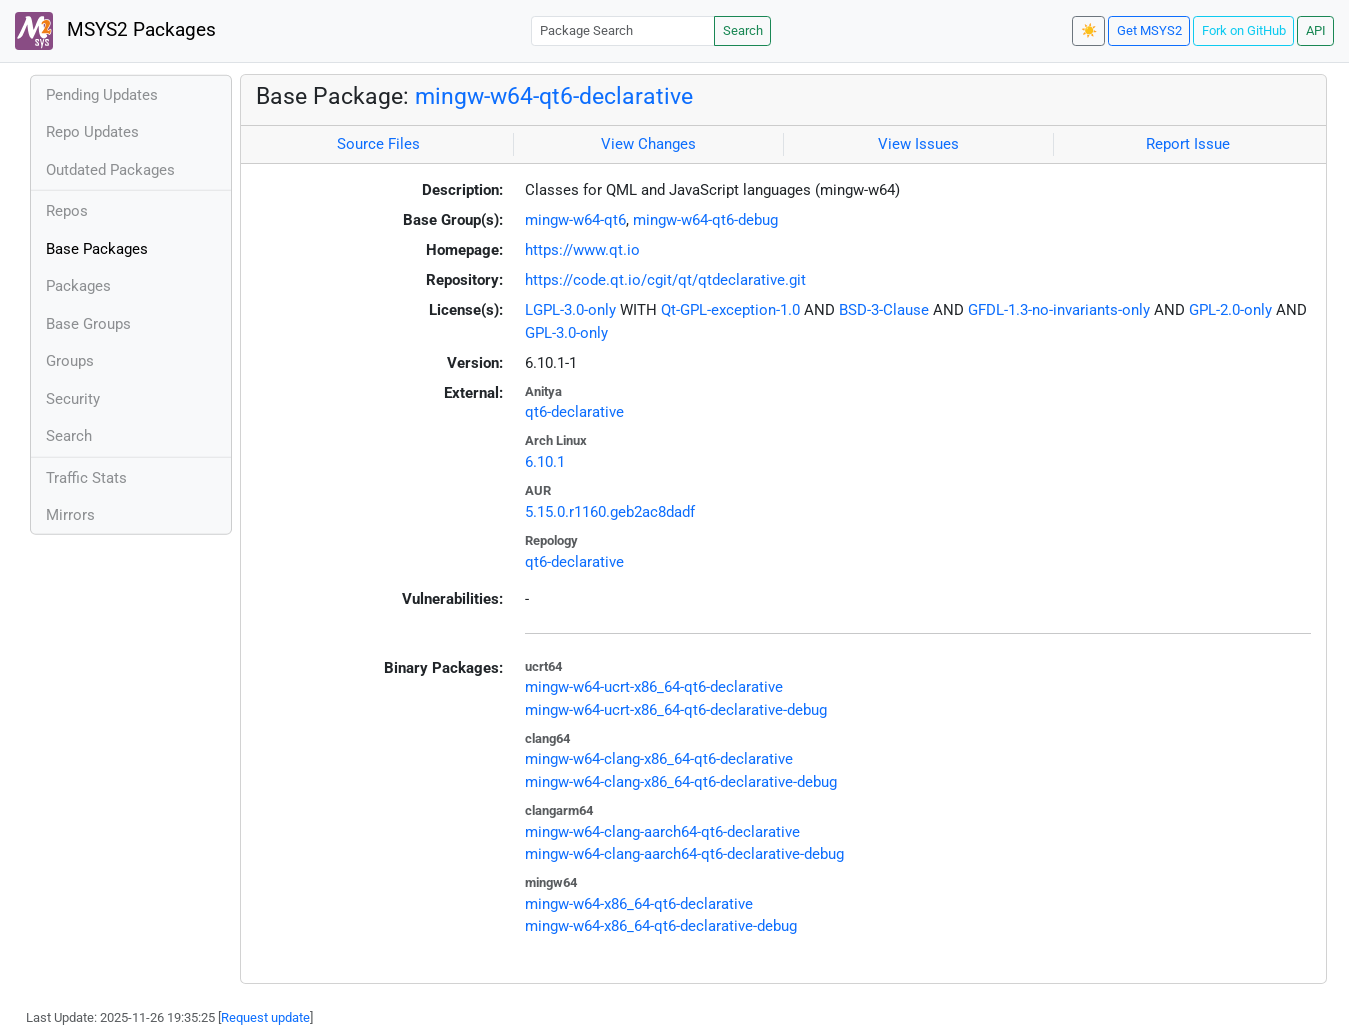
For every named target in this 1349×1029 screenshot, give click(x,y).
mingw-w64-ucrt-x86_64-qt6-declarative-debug (676, 710)
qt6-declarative (574, 412)
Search (743, 30)
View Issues (918, 144)
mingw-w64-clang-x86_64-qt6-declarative (659, 759)
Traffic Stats (86, 478)
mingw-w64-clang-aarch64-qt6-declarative (662, 832)
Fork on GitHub (1244, 30)
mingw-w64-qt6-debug (705, 220)
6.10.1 (545, 462)
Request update (265, 1017)
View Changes (648, 144)
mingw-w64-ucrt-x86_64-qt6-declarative (654, 687)
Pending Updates (102, 95)
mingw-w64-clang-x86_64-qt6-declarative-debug (681, 782)
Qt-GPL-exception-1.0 (730, 310)
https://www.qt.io (582, 250)
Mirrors (70, 515)
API (1316, 30)
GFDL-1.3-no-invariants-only (1059, 310)
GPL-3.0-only (566, 333)
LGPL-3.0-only (570, 310)
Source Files (378, 144)
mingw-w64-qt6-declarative (554, 96)
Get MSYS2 (1149, 30)
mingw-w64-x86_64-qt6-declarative (639, 904)
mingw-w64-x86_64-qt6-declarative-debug (661, 926)
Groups (70, 361)
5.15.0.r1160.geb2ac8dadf (610, 512)
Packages (78, 286)
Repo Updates (92, 132)
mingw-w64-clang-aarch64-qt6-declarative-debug (684, 854)
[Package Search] (623, 30)
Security (73, 399)
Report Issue (1188, 144)
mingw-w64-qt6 (575, 220)
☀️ (1089, 30)
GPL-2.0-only (1230, 310)
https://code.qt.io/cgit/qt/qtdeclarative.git (665, 280)
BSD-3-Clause (884, 310)
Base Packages (97, 249)
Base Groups (88, 324)
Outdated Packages (110, 170)
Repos (67, 211)
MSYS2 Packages (115, 31)
